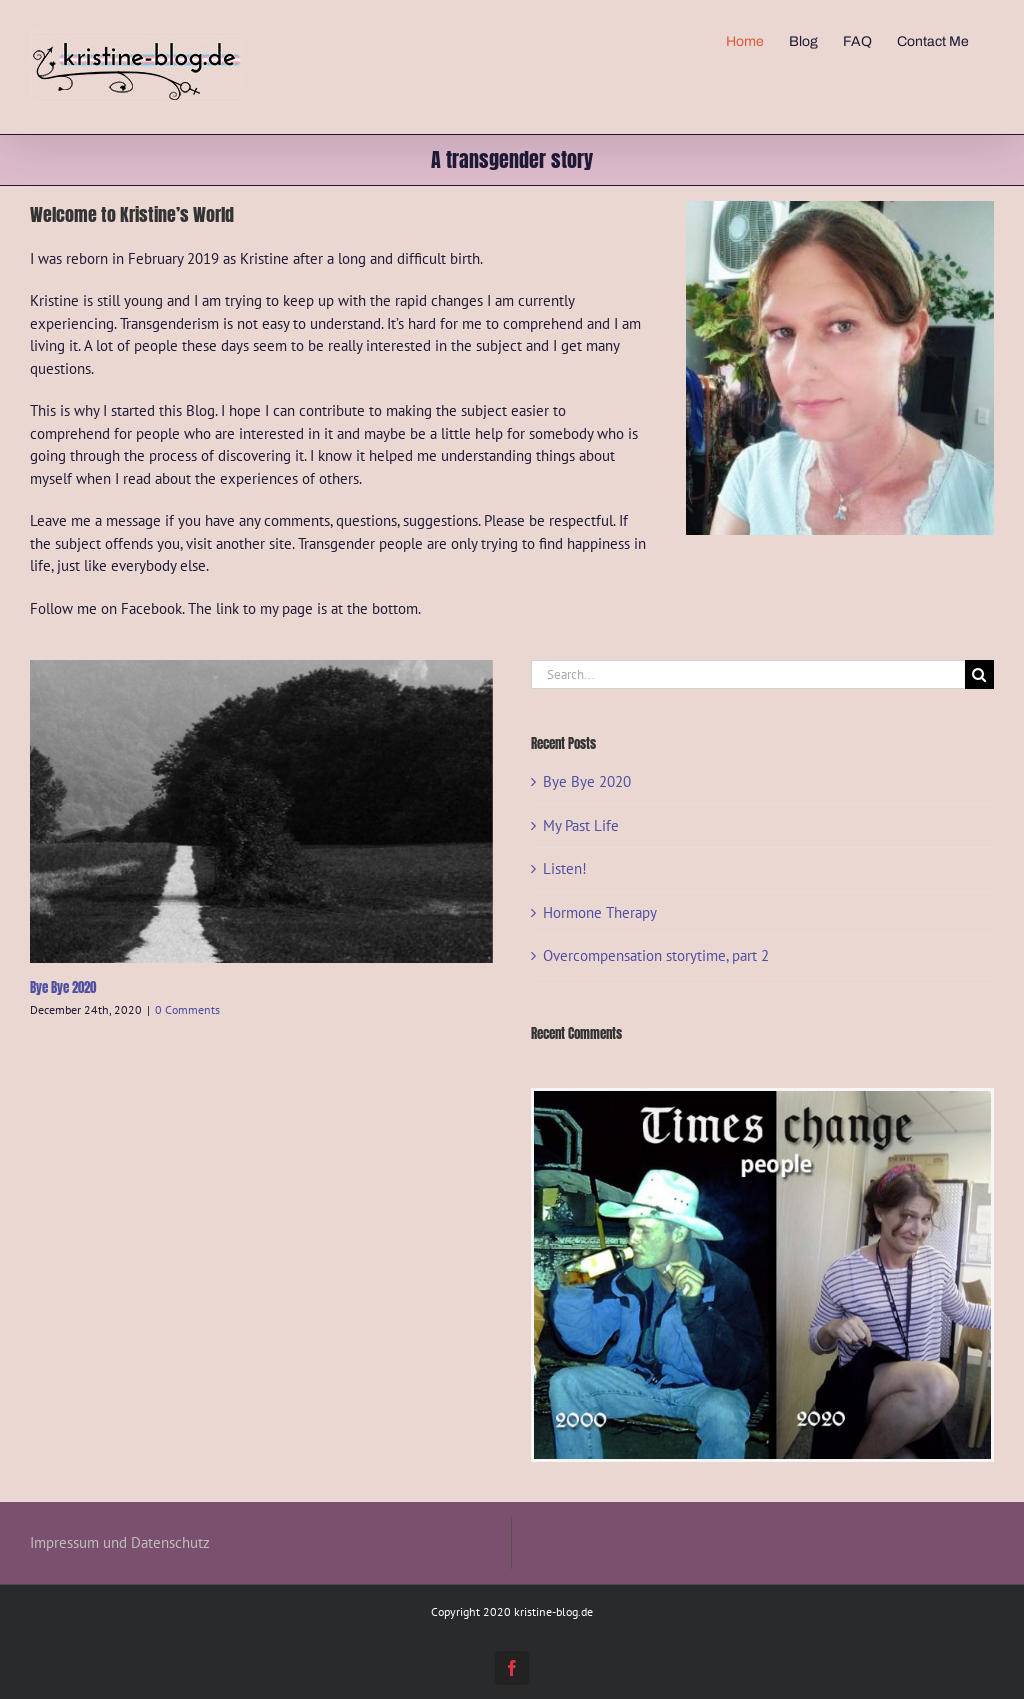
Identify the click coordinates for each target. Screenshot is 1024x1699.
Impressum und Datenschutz (120, 1542)
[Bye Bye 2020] (261, 811)
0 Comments (187, 1009)
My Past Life (581, 825)
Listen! (565, 868)
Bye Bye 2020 (63, 987)
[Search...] (748, 674)
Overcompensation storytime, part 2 (656, 955)
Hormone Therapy (600, 912)
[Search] (979, 674)
